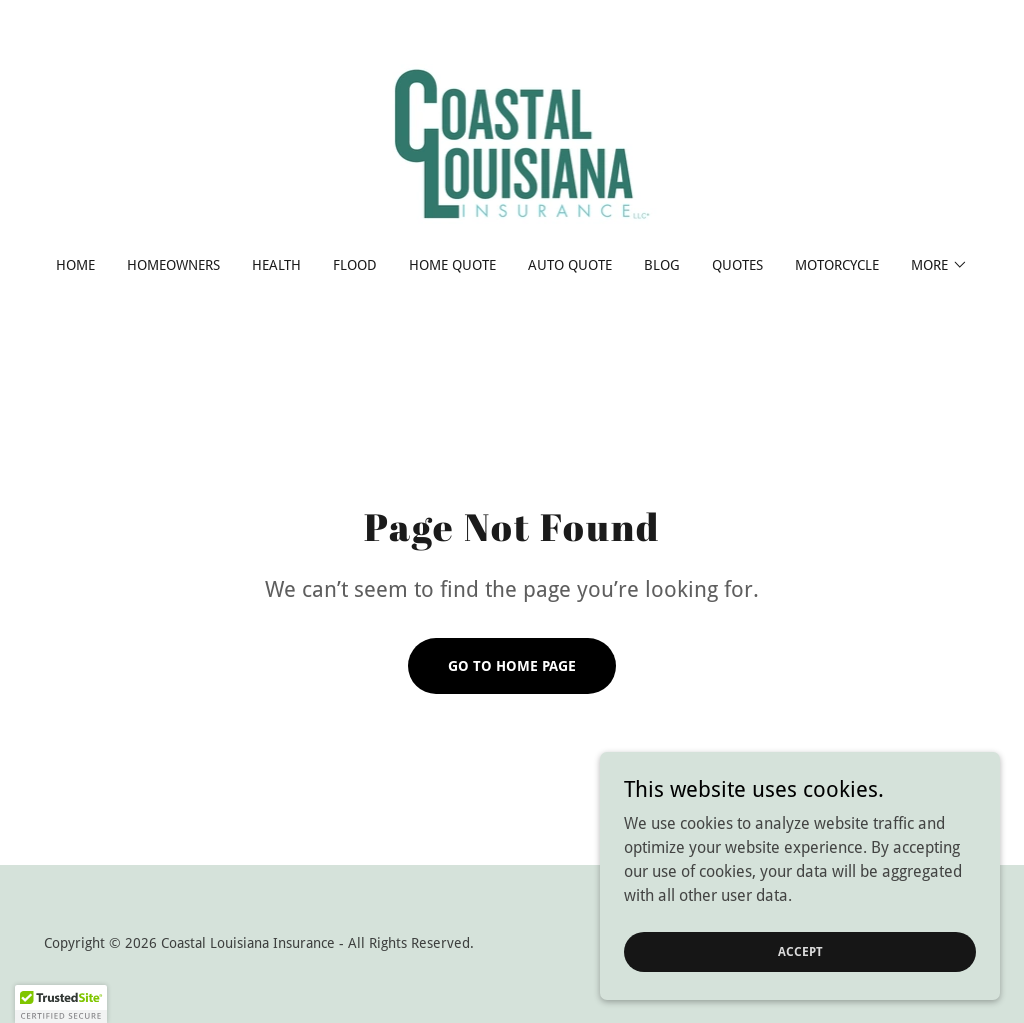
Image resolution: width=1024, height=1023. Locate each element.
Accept (800, 951)
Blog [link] (662, 265)
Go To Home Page (512, 666)
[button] (939, 265)
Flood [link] (355, 265)
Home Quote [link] (452, 265)
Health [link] (276, 265)
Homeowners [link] (173, 265)
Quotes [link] (737, 265)
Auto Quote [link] (570, 265)
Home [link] (75, 265)
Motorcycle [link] (837, 265)
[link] (512, 141)
